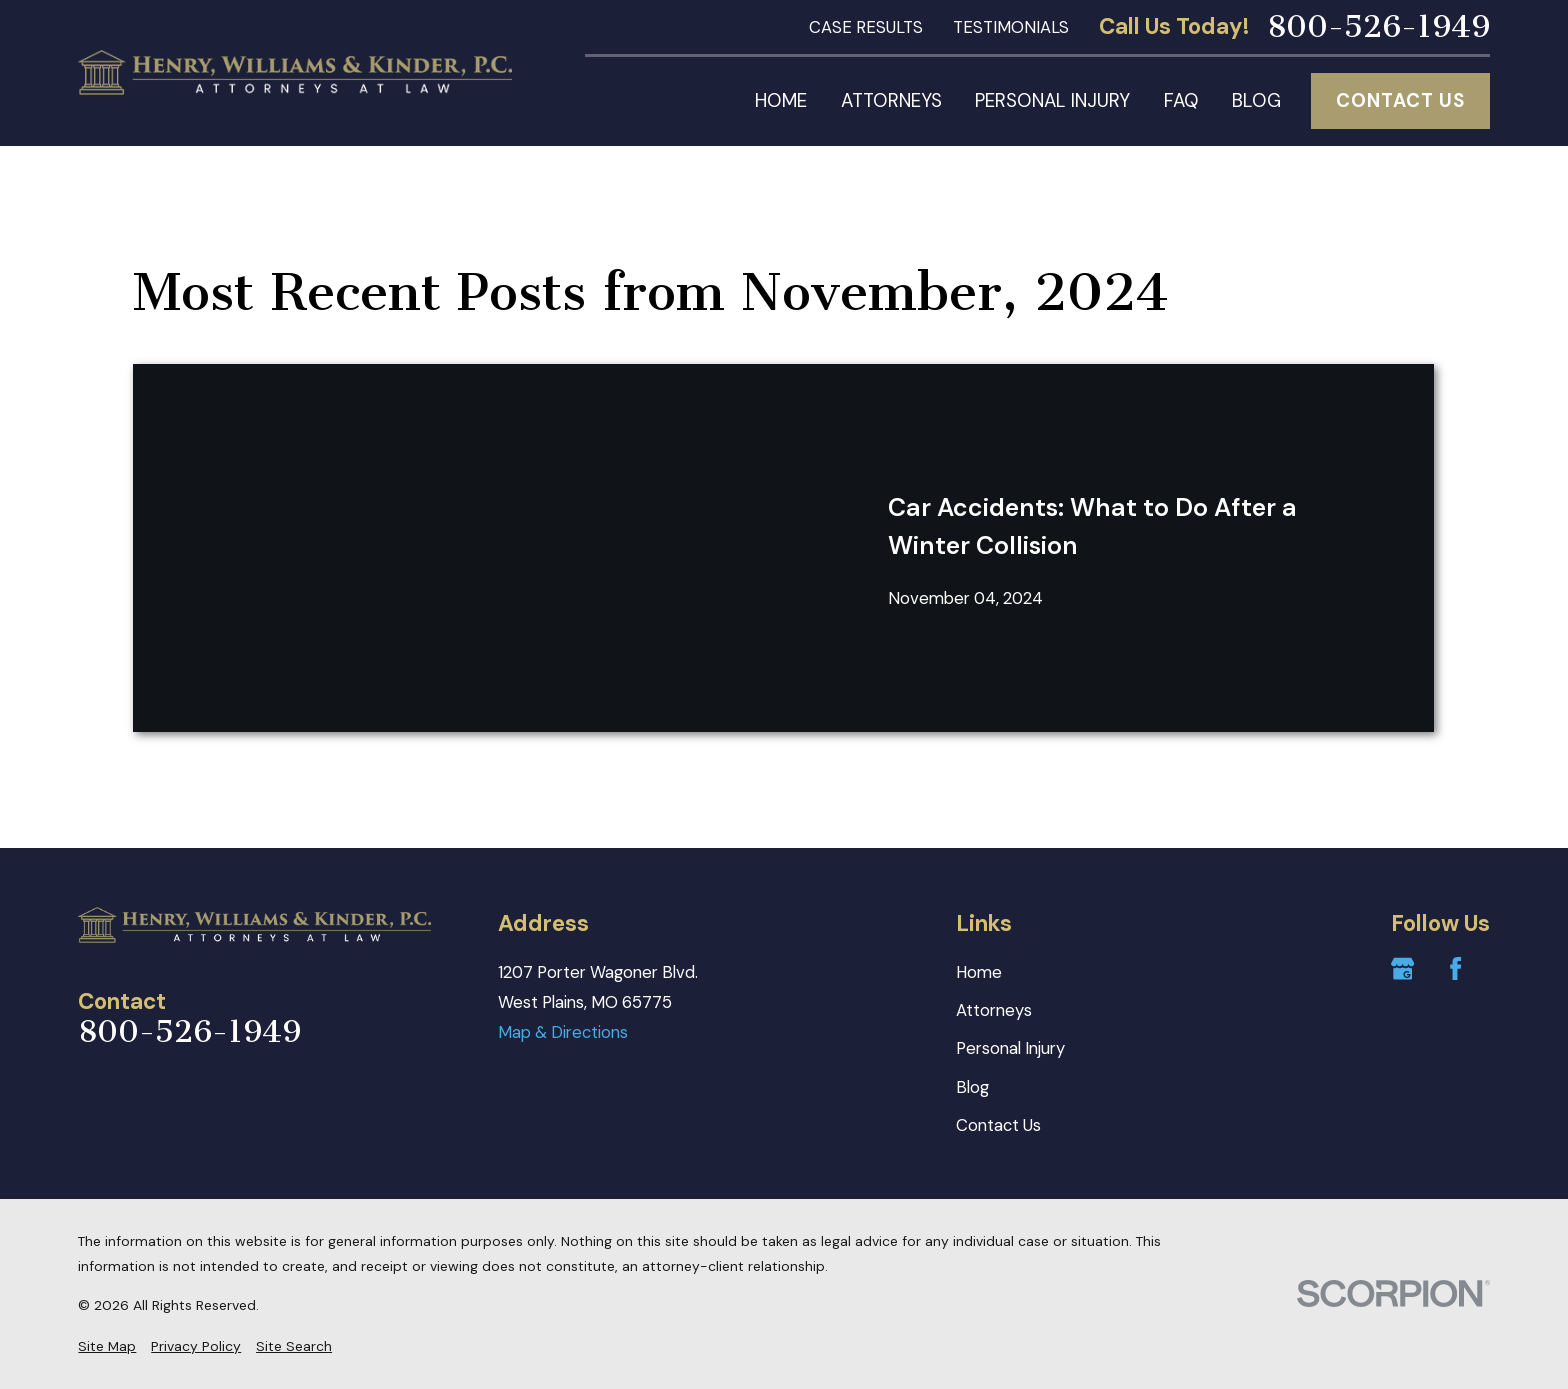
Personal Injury (1010, 1048)
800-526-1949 (1378, 27)
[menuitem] (107, 1346)
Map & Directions (563, 1032)
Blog (972, 1087)
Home (979, 972)
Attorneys (994, 1010)
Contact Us (1400, 100)
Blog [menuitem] (1256, 100)
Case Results (866, 27)
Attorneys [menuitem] (891, 100)
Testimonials (1011, 27)
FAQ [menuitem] (1181, 100)
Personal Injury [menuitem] (1052, 100)
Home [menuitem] (781, 100)
